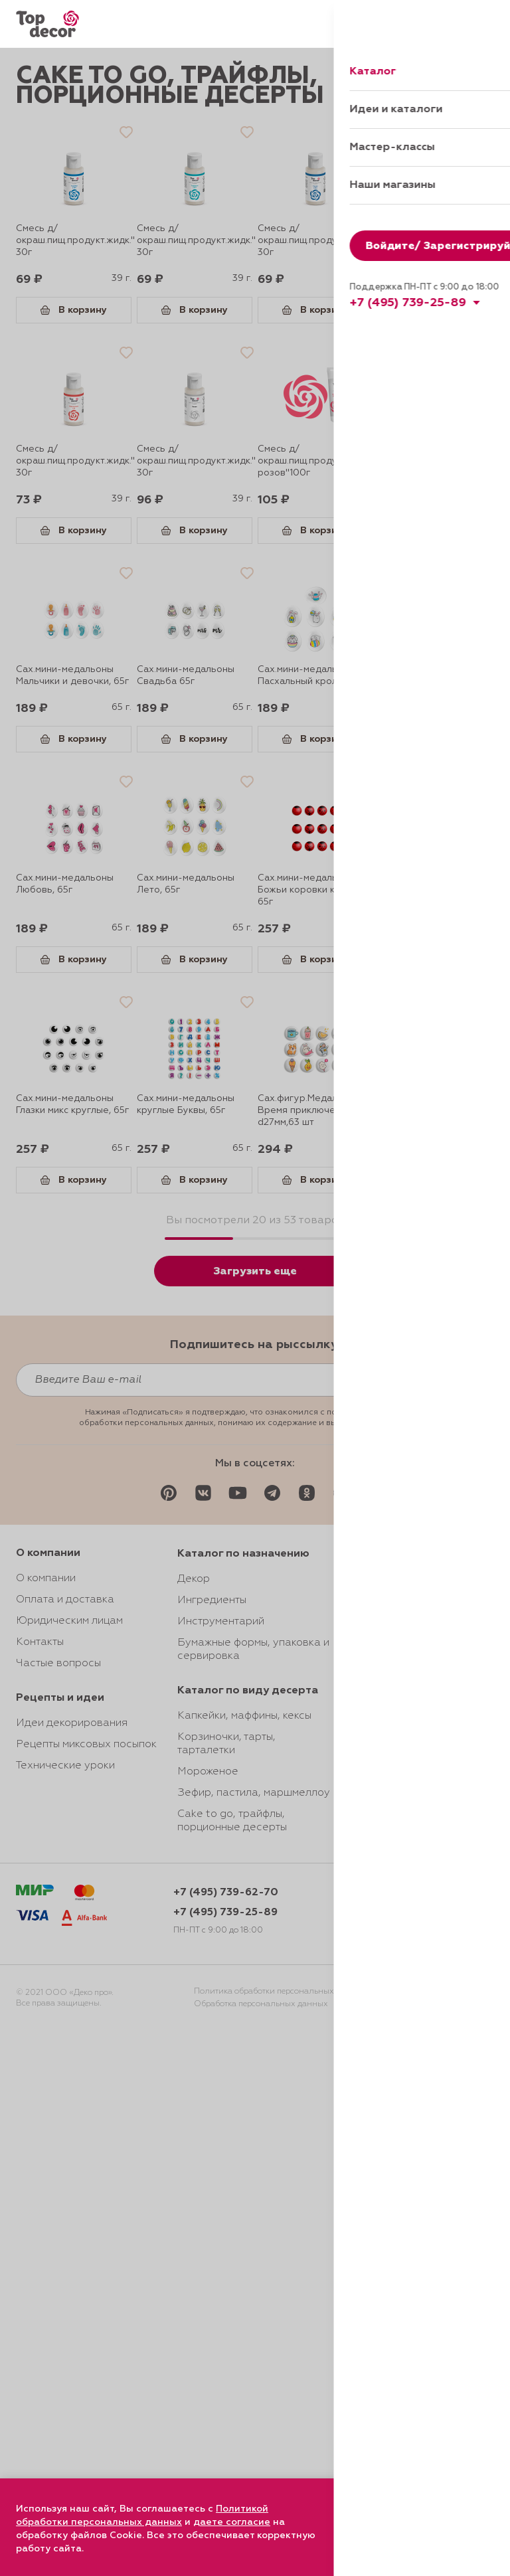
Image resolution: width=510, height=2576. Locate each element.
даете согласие (231, 2522)
